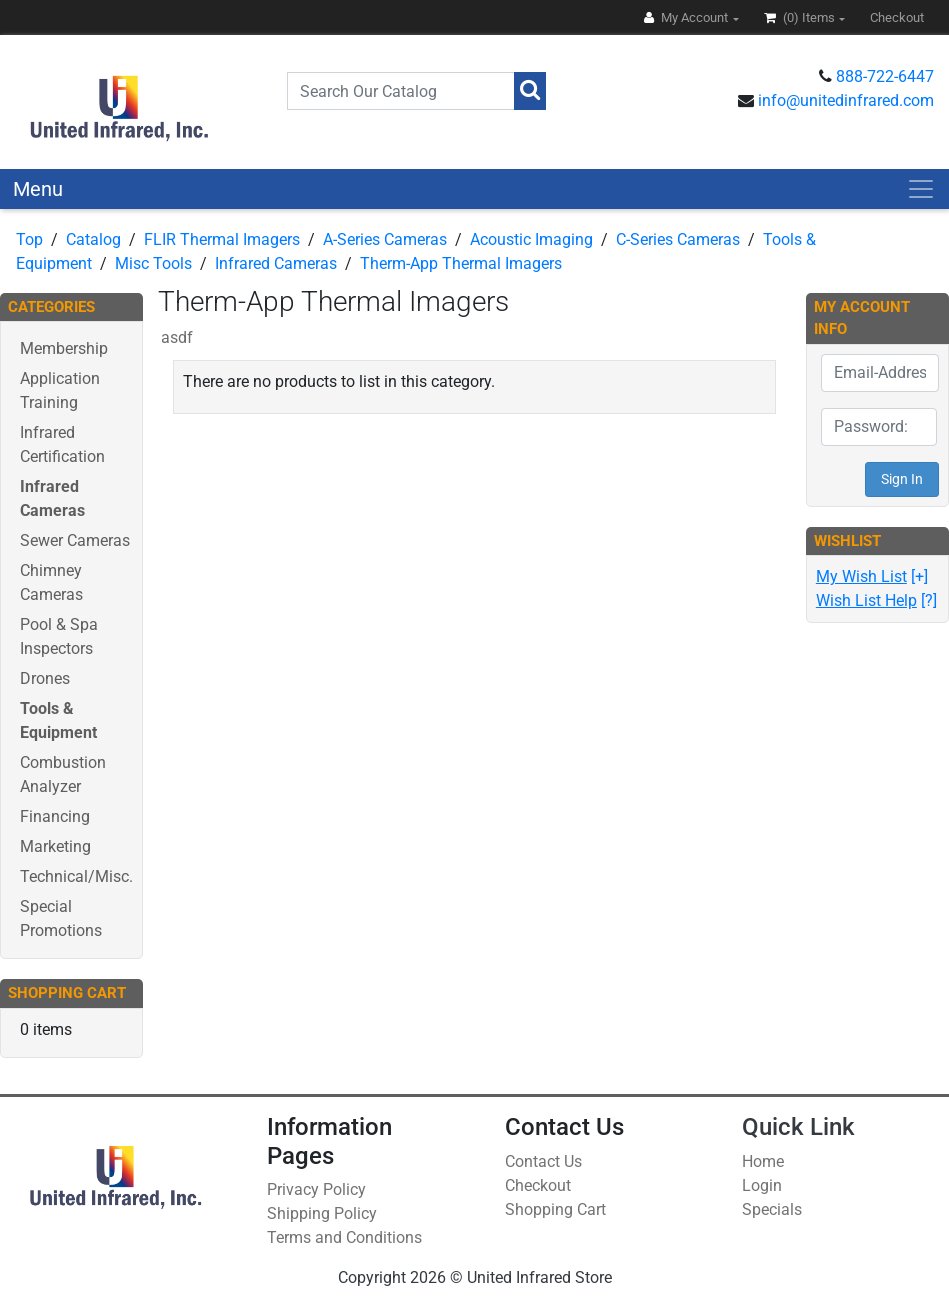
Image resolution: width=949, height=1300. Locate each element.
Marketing (55, 846)
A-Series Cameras (385, 239)
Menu (38, 189)
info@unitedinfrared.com (846, 100)
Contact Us (543, 1161)
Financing (55, 816)
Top (29, 239)
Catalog (93, 239)
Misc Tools (153, 263)
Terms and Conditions (344, 1237)
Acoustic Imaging (531, 239)
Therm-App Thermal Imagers (461, 263)
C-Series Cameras (678, 239)
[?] (876, 600)
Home (763, 1161)
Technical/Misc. (76, 876)
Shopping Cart (555, 1209)
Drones (45, 678)
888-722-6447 (885, 76)
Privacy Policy (316, 1189)
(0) (801, 17)
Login (762, 1185)
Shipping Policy (322, 1213)
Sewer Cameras (75, 540)
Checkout (538, 1185)
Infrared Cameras (276, 263)
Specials (772, 1209)
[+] (872, 576)
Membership (64, 348)
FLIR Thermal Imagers (222, 239)
